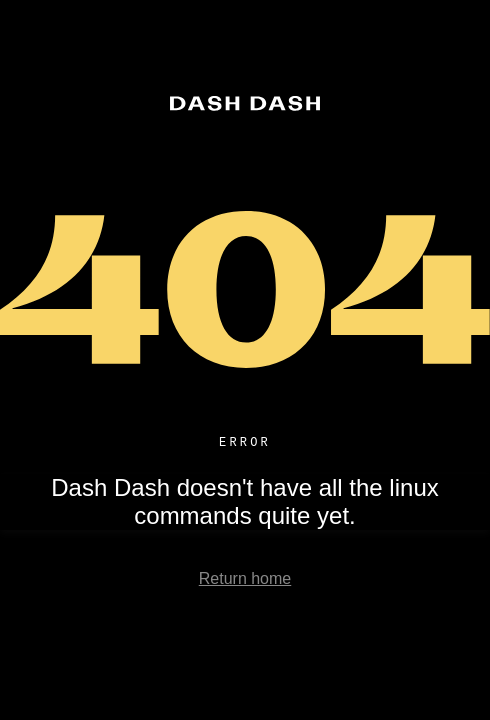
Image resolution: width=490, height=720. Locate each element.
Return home (245, 581)
